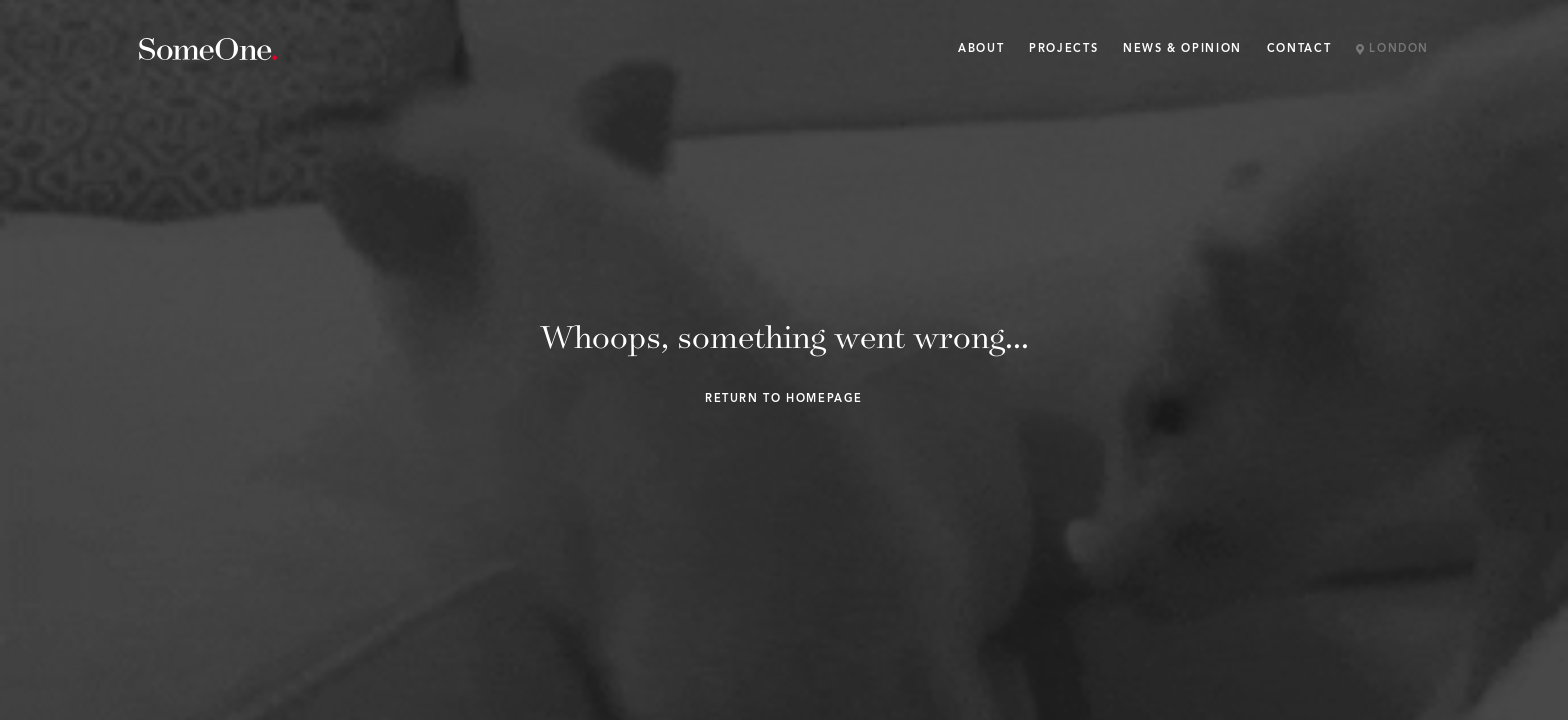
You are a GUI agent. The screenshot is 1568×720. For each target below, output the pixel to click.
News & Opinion (1182, 49)
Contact (1299, 49)
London (1392, 50)
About (981, 49)
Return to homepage (784, 399)
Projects (1063, 49)
